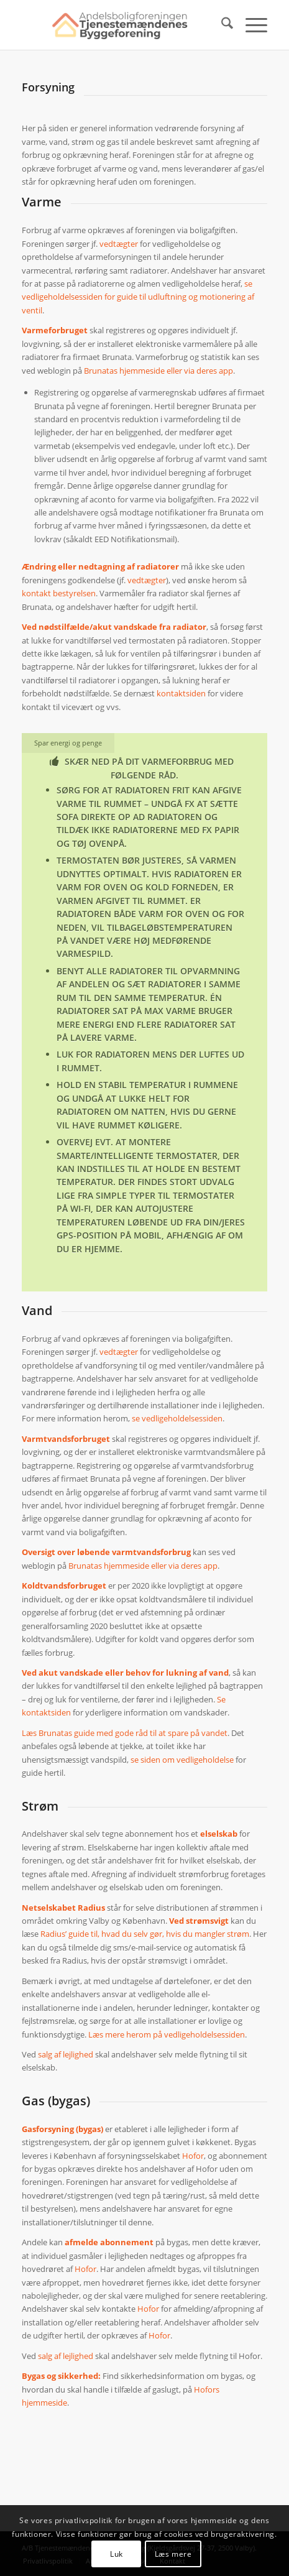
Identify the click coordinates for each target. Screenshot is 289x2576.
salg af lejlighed (65, 2054)
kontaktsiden (181, 693)
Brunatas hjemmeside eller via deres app (158, 370)
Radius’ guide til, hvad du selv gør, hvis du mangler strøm (144, 1933)
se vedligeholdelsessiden (177, 1418)
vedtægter (118, 243)
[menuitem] (221, 25)
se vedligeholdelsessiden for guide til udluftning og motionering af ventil (138, 297)
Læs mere (173, 2554)
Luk (116, 2554)
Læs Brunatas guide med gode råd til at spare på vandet (124, 1732)
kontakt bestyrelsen (59, 593)
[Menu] (250, 25)
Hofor (193, 2155)
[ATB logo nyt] (120, 25)
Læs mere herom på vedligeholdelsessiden (166, 2034)
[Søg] (221, 25)
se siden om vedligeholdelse (182, 1759)
